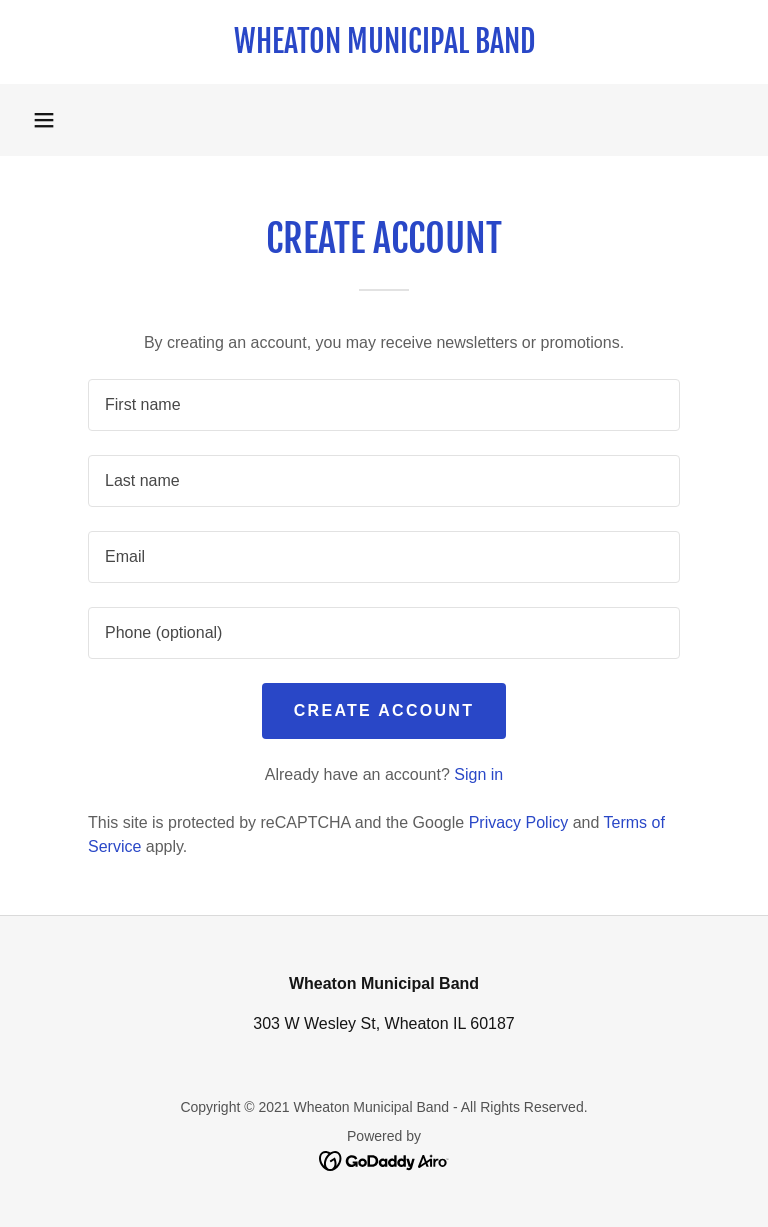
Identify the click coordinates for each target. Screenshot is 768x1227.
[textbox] (384, 405)
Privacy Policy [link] (519, 822)
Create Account (384, 710)
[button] (44, 120)
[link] (384, 47)
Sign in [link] (478, 774)
